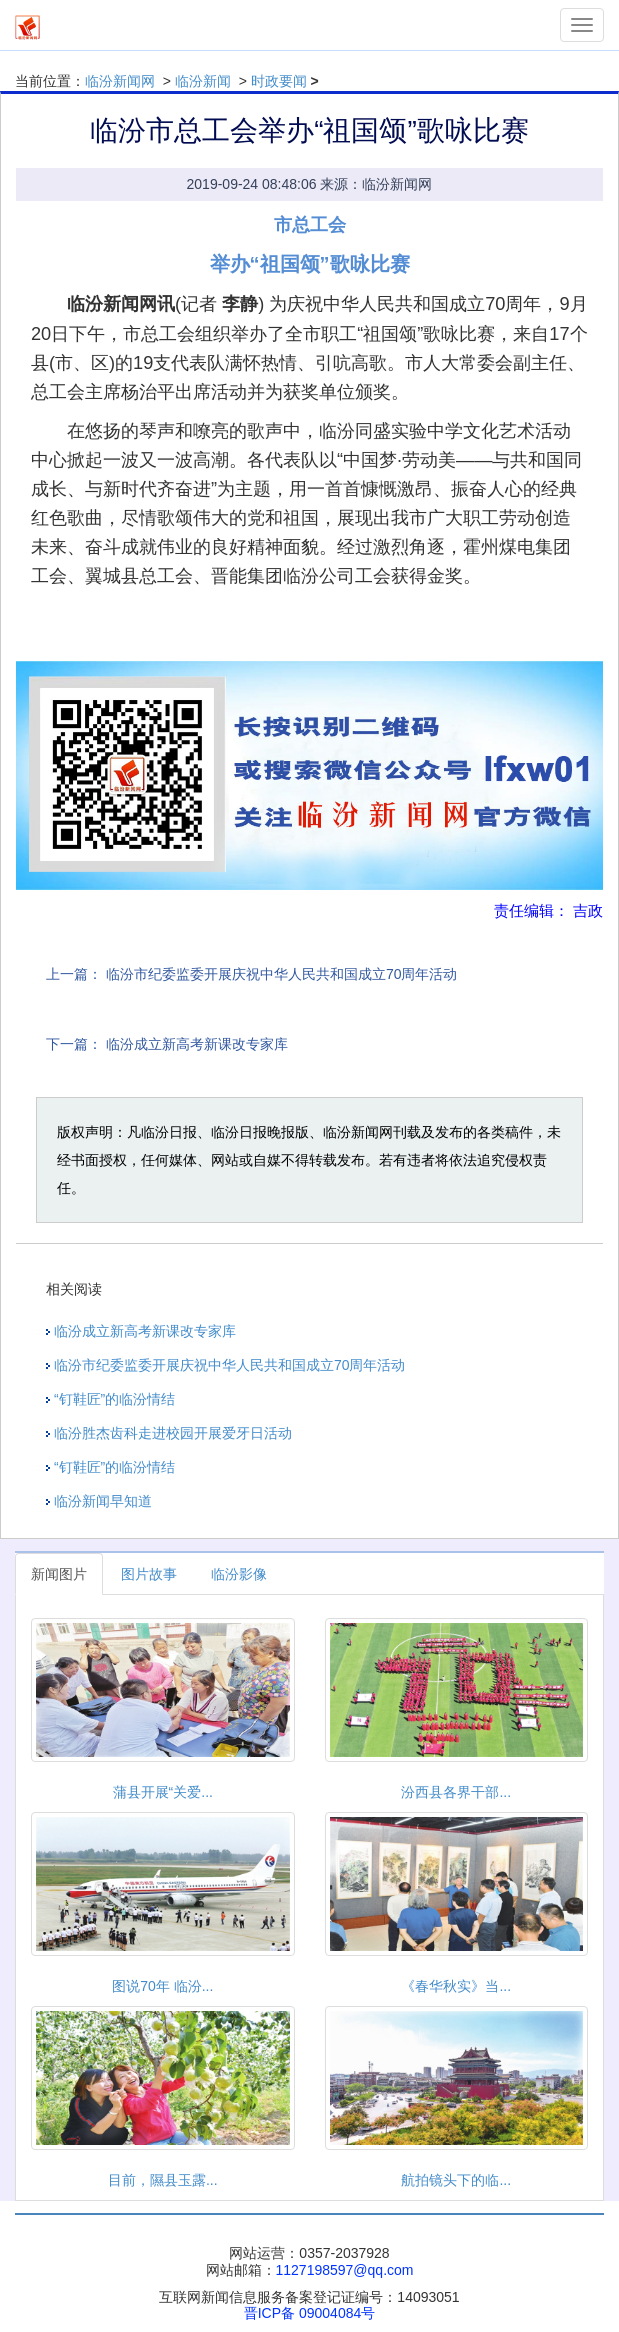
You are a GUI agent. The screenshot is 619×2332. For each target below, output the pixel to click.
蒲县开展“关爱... (163, 1792)
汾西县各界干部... (456, 1792)
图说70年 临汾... (162, 1986)
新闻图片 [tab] (59, 1574)
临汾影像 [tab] (239, 1574)
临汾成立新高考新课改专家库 (197, 1044)
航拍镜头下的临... (456, 2180)
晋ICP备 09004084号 (310, 2313)
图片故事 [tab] (149, 1574)
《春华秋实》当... (456, 1986)
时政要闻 (279, 81)
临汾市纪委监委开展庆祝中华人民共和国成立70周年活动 (282, 974)
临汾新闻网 (120, 81)
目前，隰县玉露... (163, 2180)
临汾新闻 (203, 81)
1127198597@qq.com (345, 2270)
